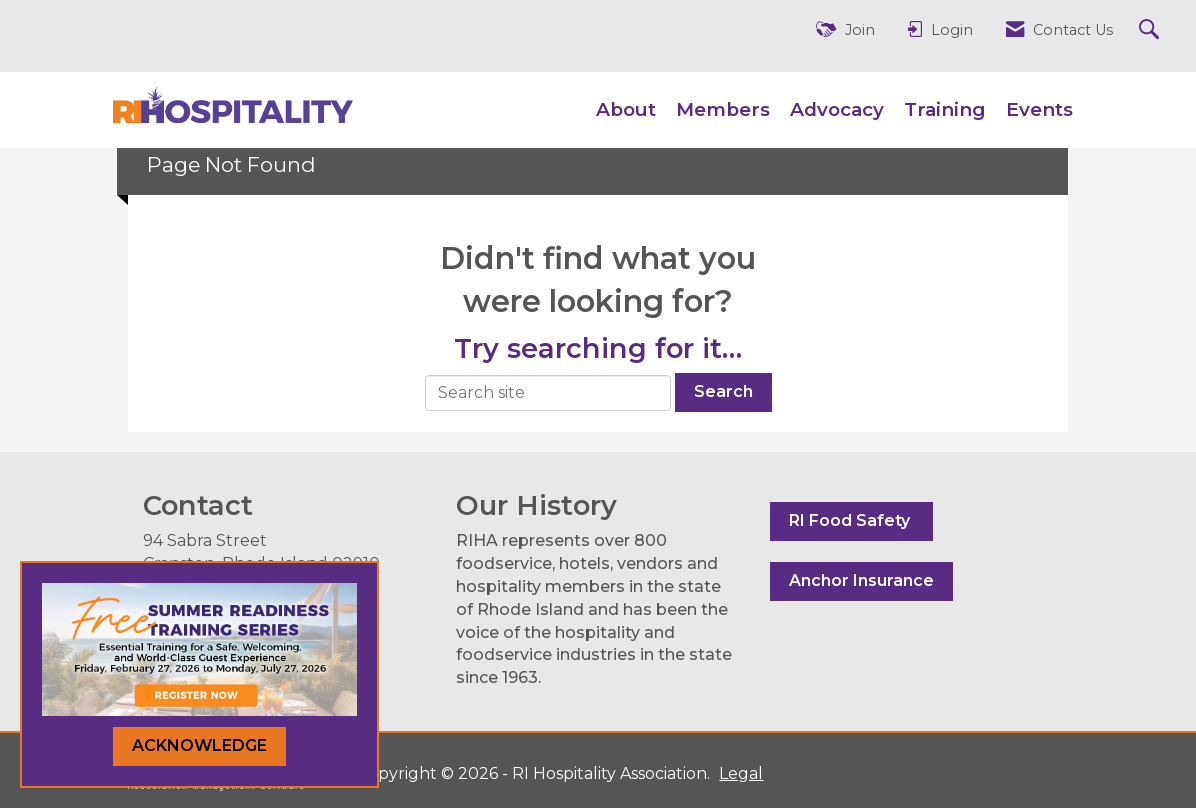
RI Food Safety (851, 520)
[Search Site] (1151, 30)
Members (723, 109)
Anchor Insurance (861, 580)
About (626, 109)
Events (1039, 109)
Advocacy (837, 109)
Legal (741, 773)
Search (723, 391)
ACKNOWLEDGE (199, 745)
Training (945, 109)
